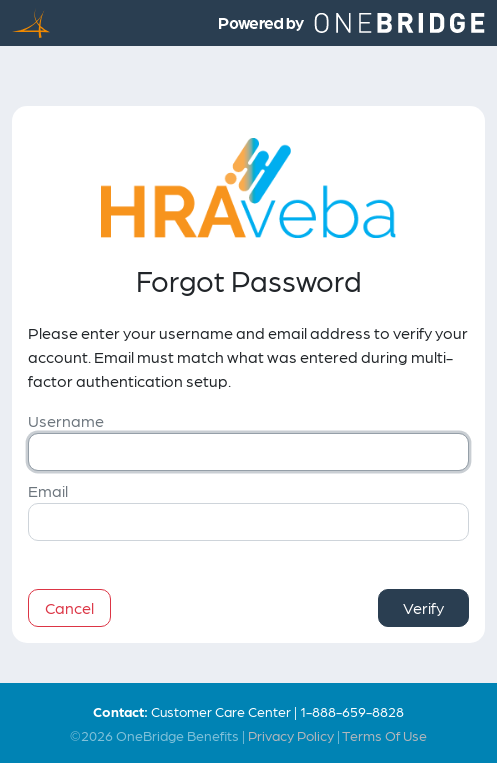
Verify (423, 607)
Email (48, 490)
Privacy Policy (291, 735)
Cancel (69, 607)
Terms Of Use (384, 735)
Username (66, 420)
